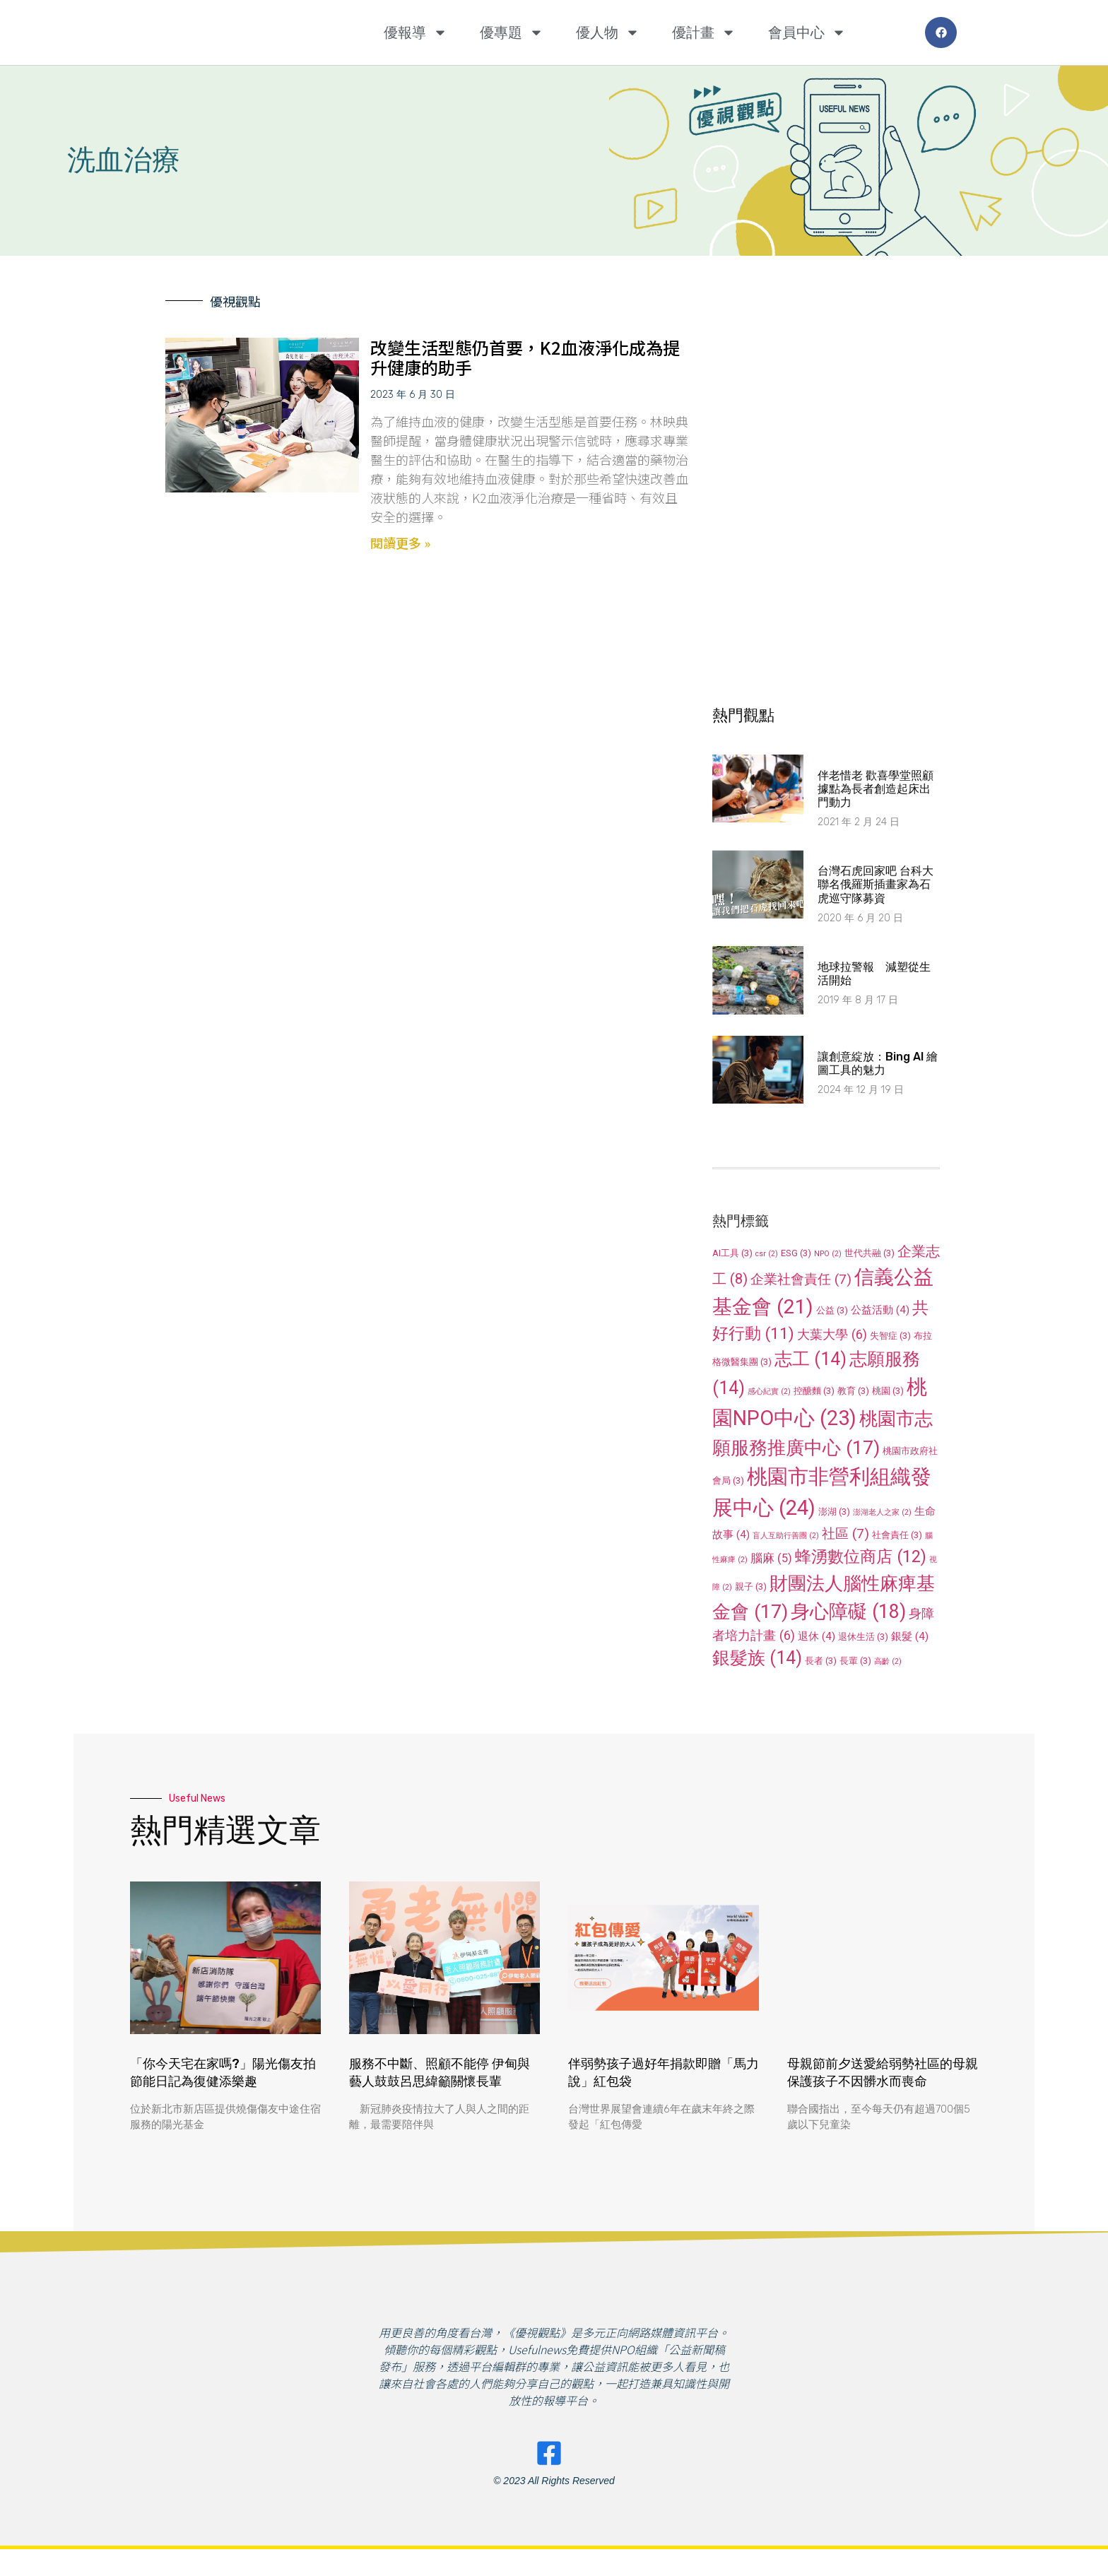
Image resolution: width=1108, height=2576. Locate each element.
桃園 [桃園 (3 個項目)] (888, 1391)
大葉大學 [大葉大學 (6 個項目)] (832, 1334)
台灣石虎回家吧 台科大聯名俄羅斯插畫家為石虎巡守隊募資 (875, 884)
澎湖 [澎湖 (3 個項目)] (834, 1511)
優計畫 (704, 32)
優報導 (415, 32)
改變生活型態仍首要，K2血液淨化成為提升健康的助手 (525, 357)
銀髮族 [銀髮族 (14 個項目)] (757, 1658)
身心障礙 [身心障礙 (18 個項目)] (848, 1611)
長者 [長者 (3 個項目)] (821, 1660)
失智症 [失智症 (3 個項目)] (890, 1335)
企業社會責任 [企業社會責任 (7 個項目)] (800, 1279)
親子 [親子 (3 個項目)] (751, 1586)
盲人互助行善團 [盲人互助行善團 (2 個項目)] (786, 1535)
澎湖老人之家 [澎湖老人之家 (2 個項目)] (882, 1512)
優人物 (608, 32)
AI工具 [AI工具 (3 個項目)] (732, 1253)
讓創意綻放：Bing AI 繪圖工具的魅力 (878, 1063)
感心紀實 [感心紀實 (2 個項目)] (769, 1391)
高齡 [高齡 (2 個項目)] (888, 1661)
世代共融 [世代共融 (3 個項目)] (869, 1253)
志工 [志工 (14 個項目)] (810, 1359)
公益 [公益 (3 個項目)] (832, 1310)
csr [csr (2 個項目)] (766, 1253)
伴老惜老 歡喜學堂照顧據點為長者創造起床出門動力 (875, 789)
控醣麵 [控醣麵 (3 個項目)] (814, 1391)
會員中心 (807, 32)
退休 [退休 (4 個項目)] (816, 1636)
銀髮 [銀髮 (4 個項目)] (910, 1636)
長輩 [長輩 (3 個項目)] (855, 1660)
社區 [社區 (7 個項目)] (845, 1533)
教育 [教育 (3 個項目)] (853, 1391)
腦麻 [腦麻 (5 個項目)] (771, 1558)
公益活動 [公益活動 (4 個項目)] (880, 1310)
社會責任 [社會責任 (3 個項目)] (897, 1535)
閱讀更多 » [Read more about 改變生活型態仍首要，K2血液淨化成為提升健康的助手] (400, 542)
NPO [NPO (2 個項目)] (828, 1253)
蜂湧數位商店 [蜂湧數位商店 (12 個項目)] (860, 1556)
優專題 (511, 32)
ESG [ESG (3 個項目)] (796, 1253)
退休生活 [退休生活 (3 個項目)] (863, 1636)
